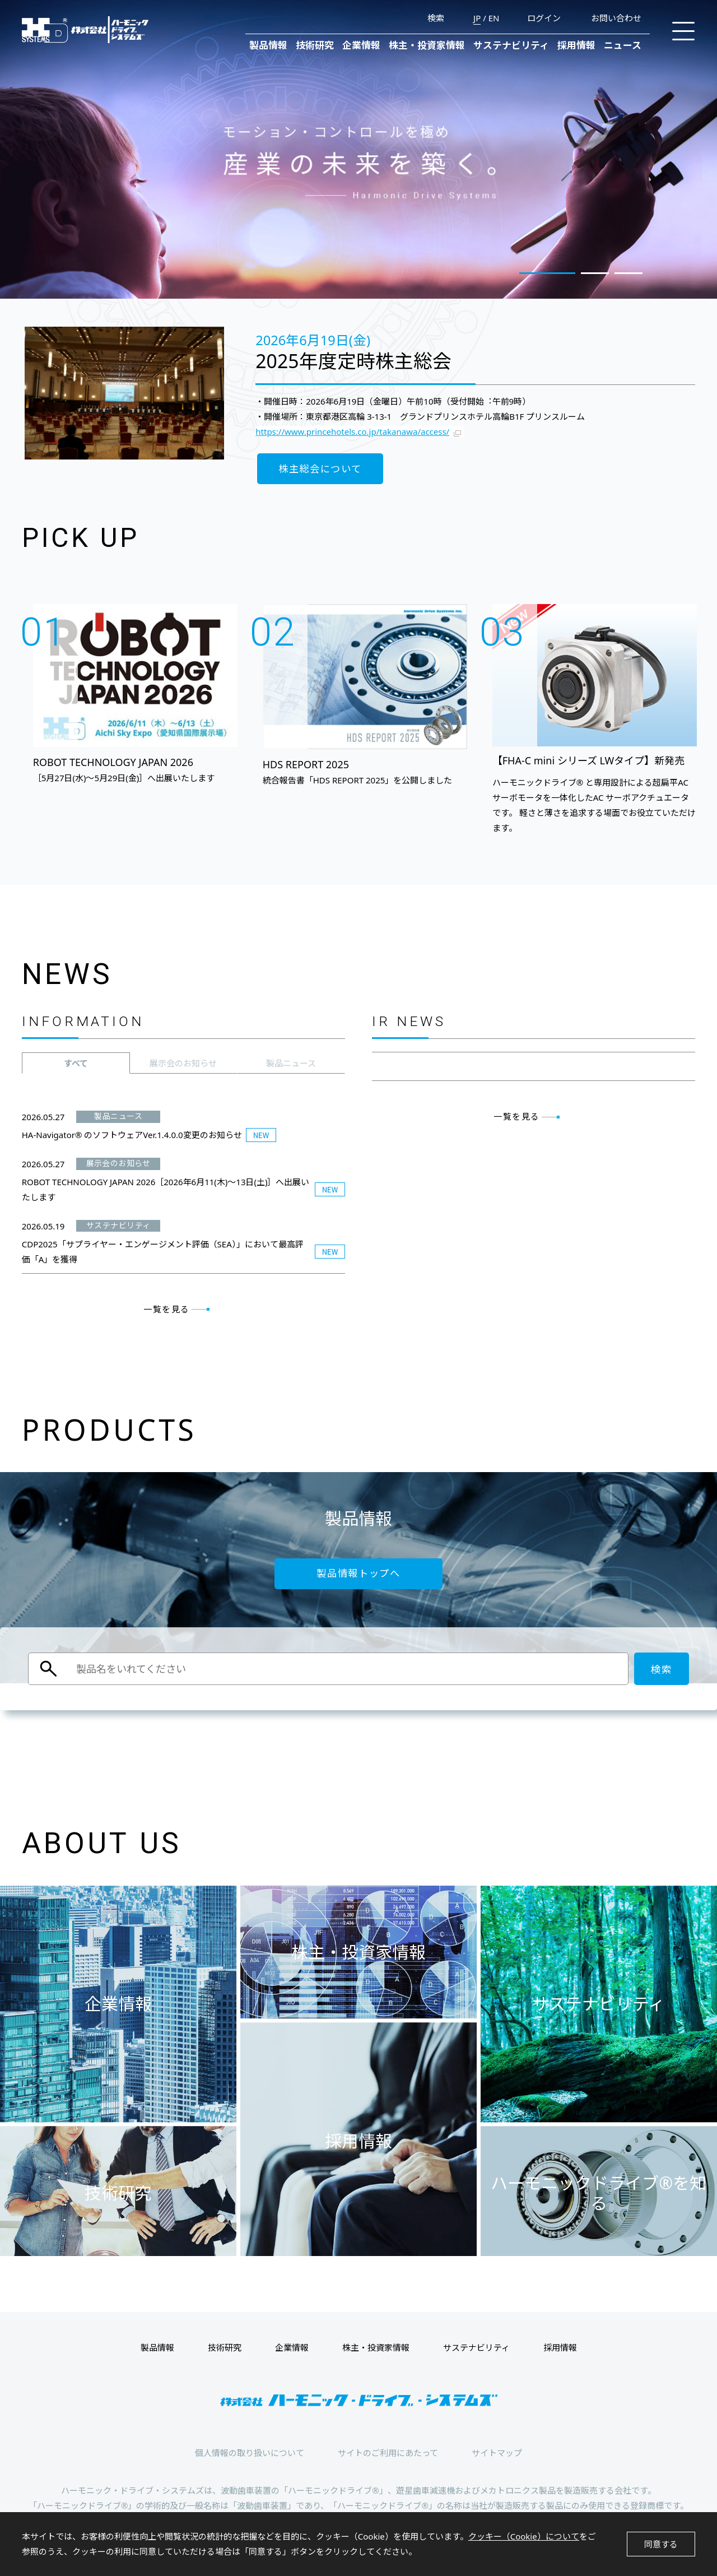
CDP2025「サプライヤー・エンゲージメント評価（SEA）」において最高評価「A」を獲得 (163, 1251)
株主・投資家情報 (427, 45)
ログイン (544, 18)
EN (494, 18)
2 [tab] (595, 273)
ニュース (622, 45)
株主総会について (320, 468)
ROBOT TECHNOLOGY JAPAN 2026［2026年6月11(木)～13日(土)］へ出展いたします (166, 1189)
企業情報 (361, 45)
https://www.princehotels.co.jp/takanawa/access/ (352, 431)
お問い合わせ (616, 18)
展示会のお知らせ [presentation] (183, 1063)
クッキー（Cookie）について (523, 2536)
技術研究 (315, 45)
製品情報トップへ (358, 1573)
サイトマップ (497, 2452)
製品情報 (268, 45)
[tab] (76, 1063)
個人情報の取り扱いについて (249, 2452)
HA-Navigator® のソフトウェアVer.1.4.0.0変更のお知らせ (132, 1134)
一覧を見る (166, 1309)
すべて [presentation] (76, 1063)
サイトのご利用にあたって (388, 2452)
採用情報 (576, 45)
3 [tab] (628, 273)
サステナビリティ (511, 45)
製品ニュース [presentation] (291, 1063)
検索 (435, 18)
